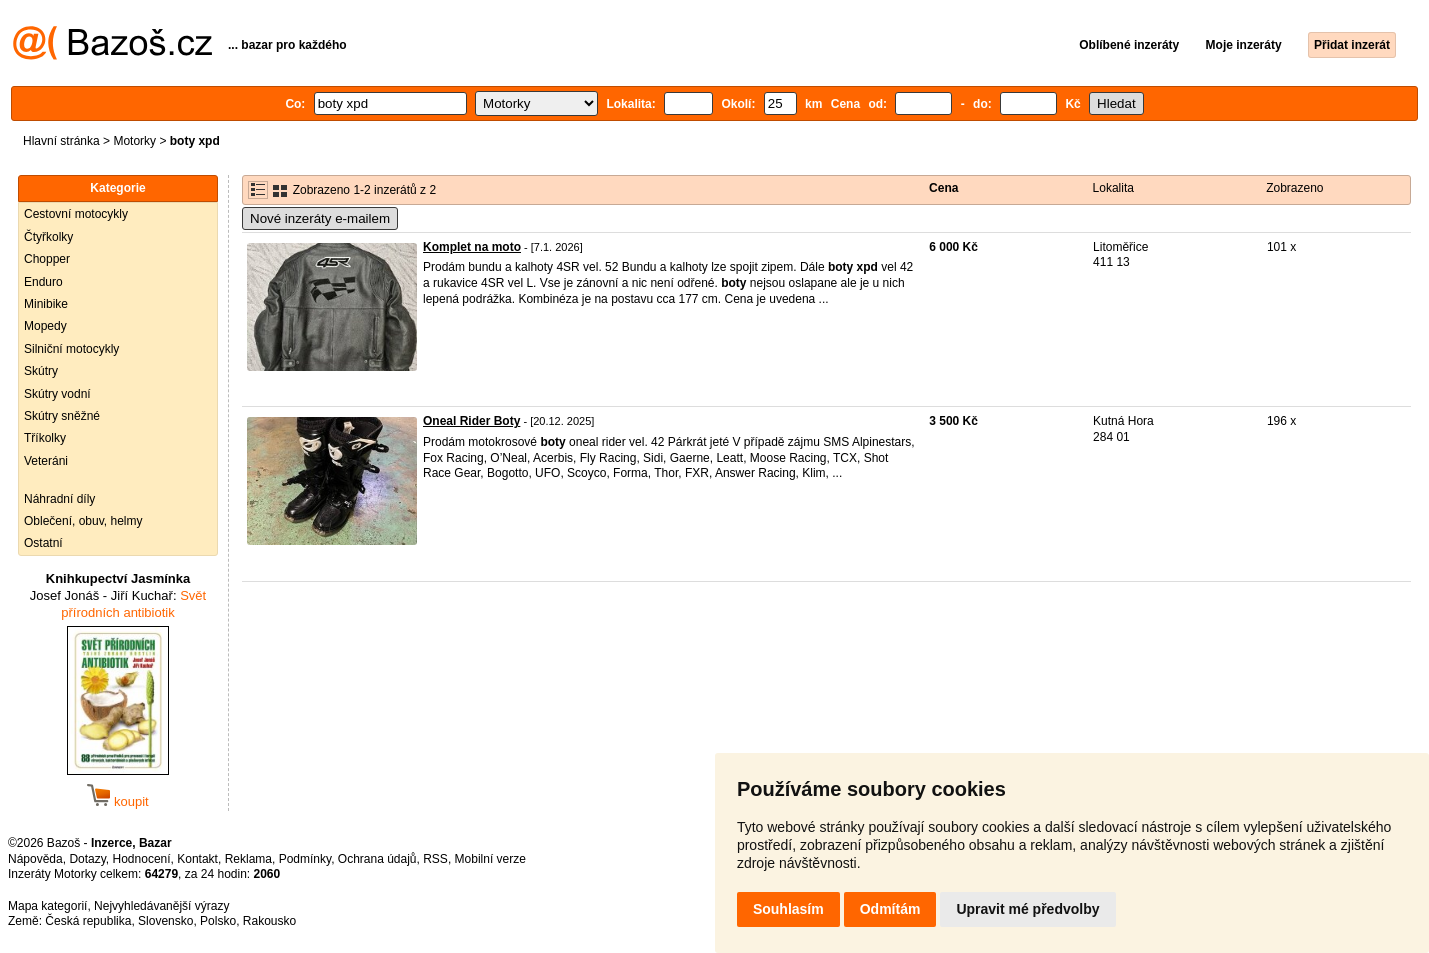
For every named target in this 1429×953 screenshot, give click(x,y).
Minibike (46, 304)
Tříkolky (45, 438)
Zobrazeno (1294, 188)
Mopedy (45, 326)
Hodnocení (142, 859)
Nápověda (35, 859)
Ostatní (43, 543)
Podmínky (305, 859)
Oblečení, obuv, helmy (83, 521)
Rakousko (269, 921)
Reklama (248, 859)
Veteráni (46, 461)
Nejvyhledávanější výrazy (161, 906)
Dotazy (87, 859)
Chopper (47, 259)
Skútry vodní (57, 394)
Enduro (43, 282)
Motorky (134, 141)
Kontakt (197, 859)
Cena (943, 188)
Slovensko (165, 921)
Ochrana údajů (377, 859)
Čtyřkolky (48, 237)
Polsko (218, 921)
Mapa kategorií (47, 906)
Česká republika (88, 921)
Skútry (41, 371)
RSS (435, 859)
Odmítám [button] (890, 909)
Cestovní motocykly (76, 214)
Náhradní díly (59, 499)
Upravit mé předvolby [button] (1027, 909)
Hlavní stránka (61, 141)
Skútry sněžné (62, 416)
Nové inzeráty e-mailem (320, 218)
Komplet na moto (472, 247)
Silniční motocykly (71, 349)
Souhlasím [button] (788, 909)
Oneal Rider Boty (471, 421)
